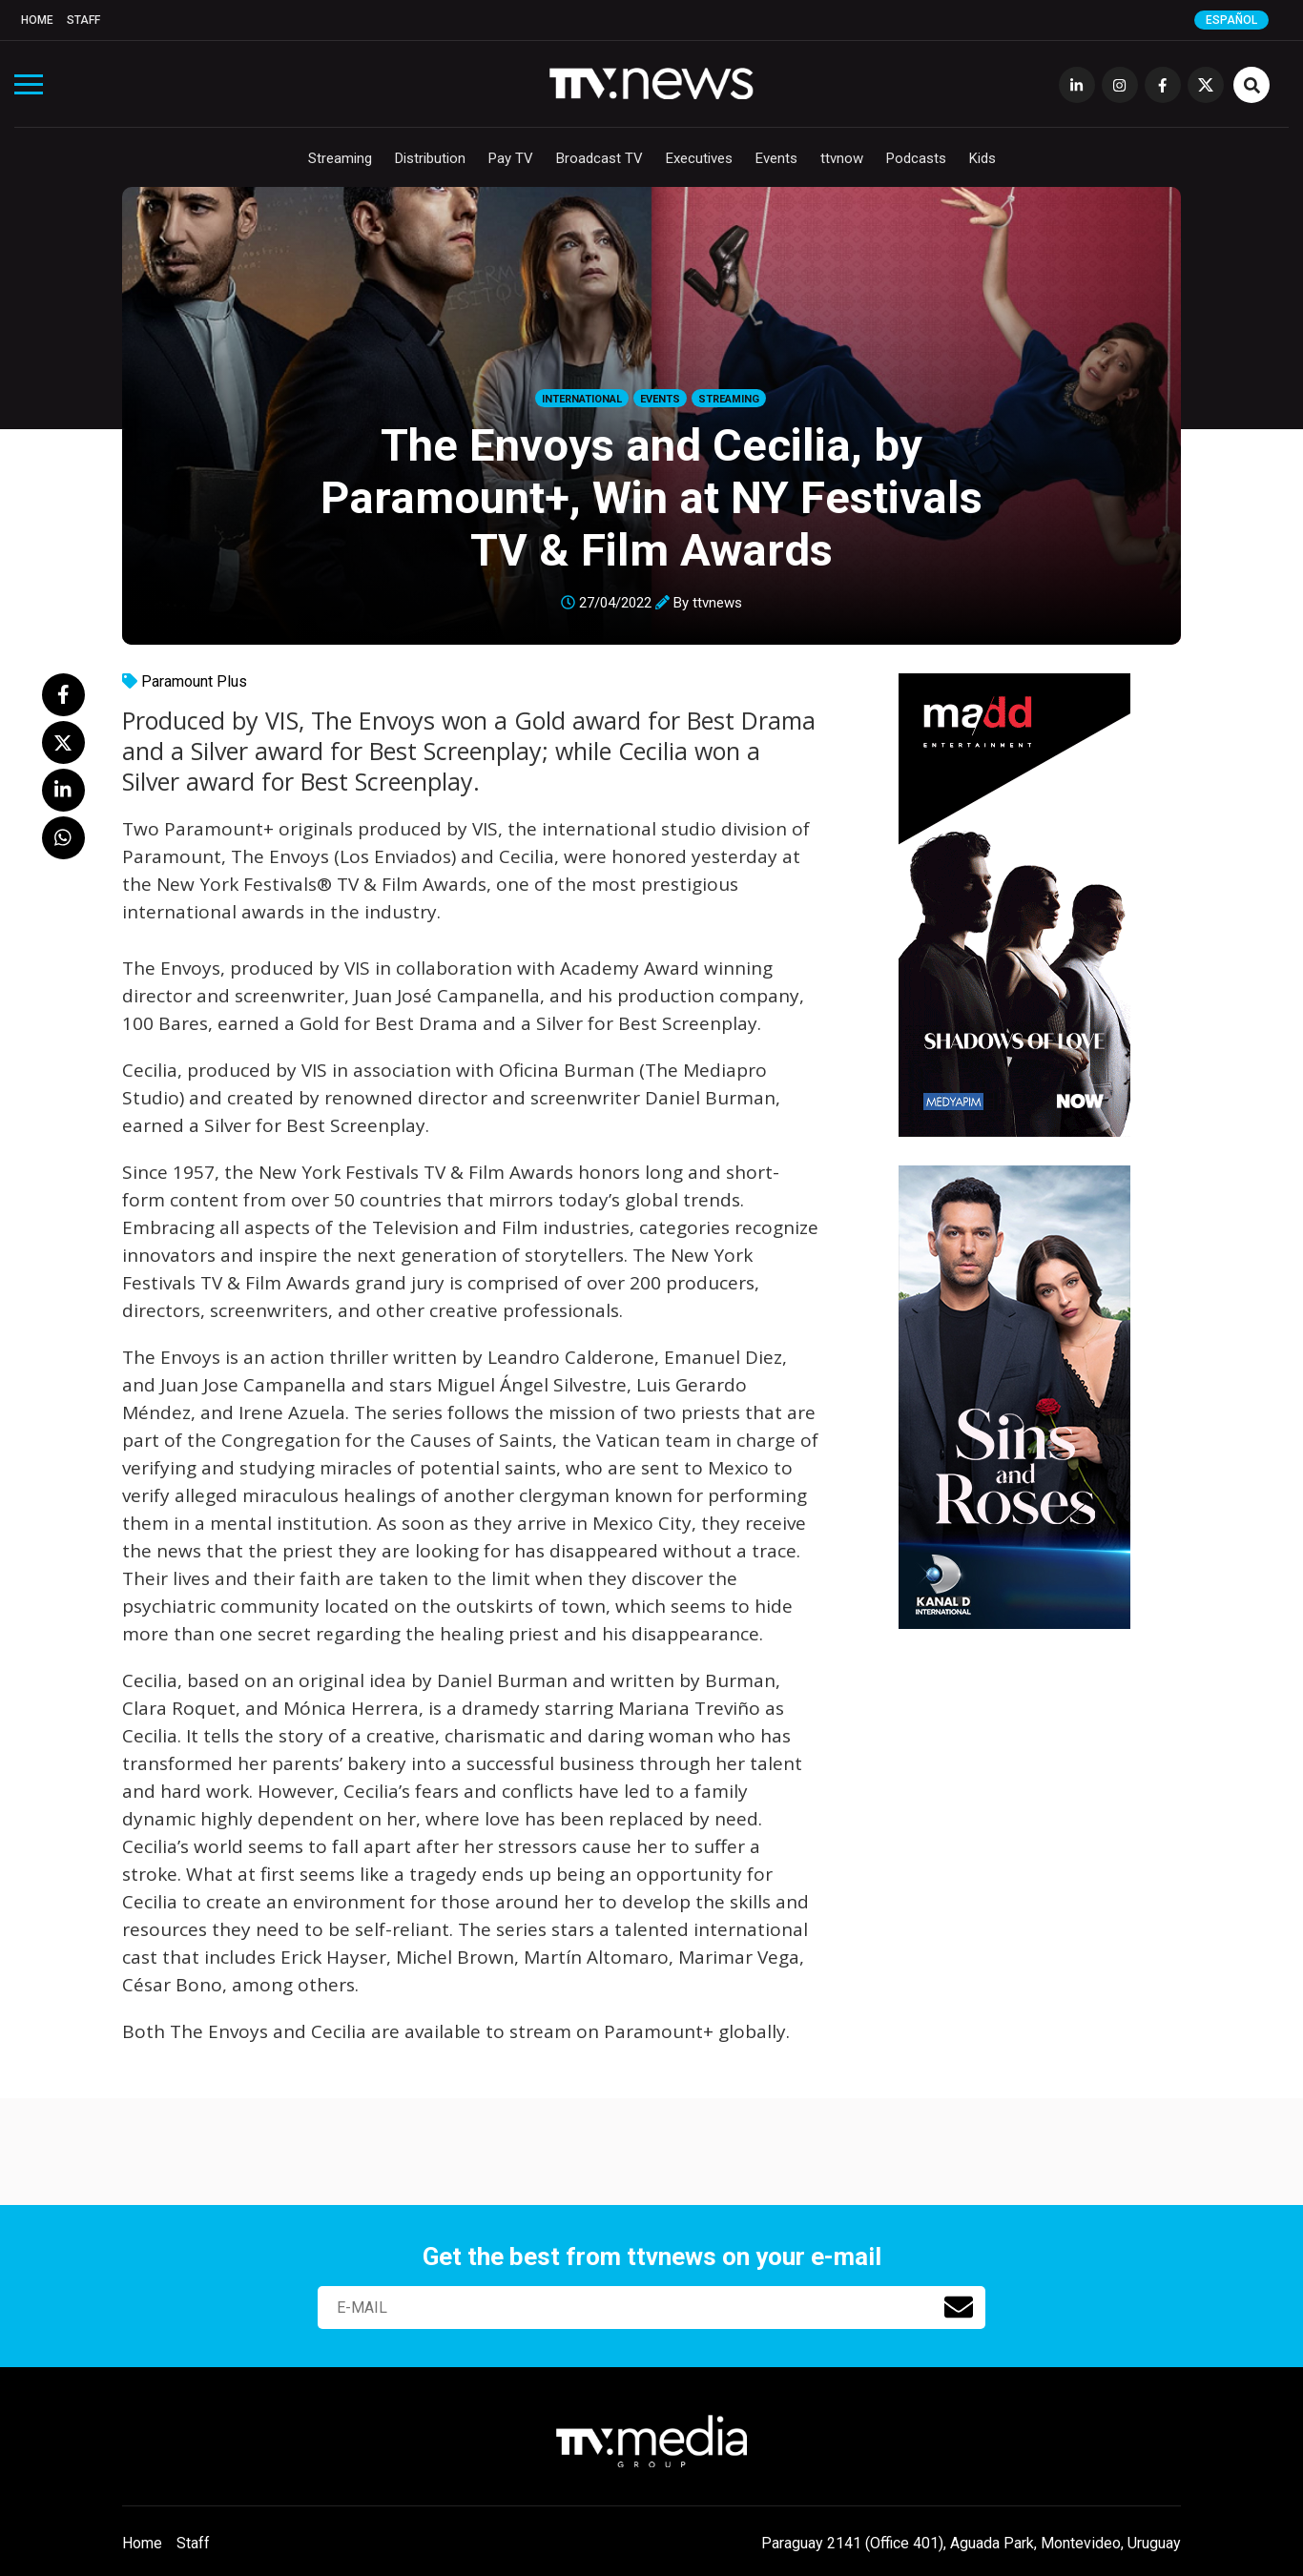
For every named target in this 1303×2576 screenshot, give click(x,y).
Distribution (430, 158)
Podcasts (916, 158)
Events (776, 158)
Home (37, 20)
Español (1231, 20)
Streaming (340, 158)
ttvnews (717, 602)
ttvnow (841, 158)
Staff (83, 20)
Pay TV (510, 158)
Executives (699, 158)
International (582, 399)
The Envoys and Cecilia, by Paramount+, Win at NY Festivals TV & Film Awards (651, 497)
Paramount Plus (194, 681)
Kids (982, 158)
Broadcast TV (599, 158)
